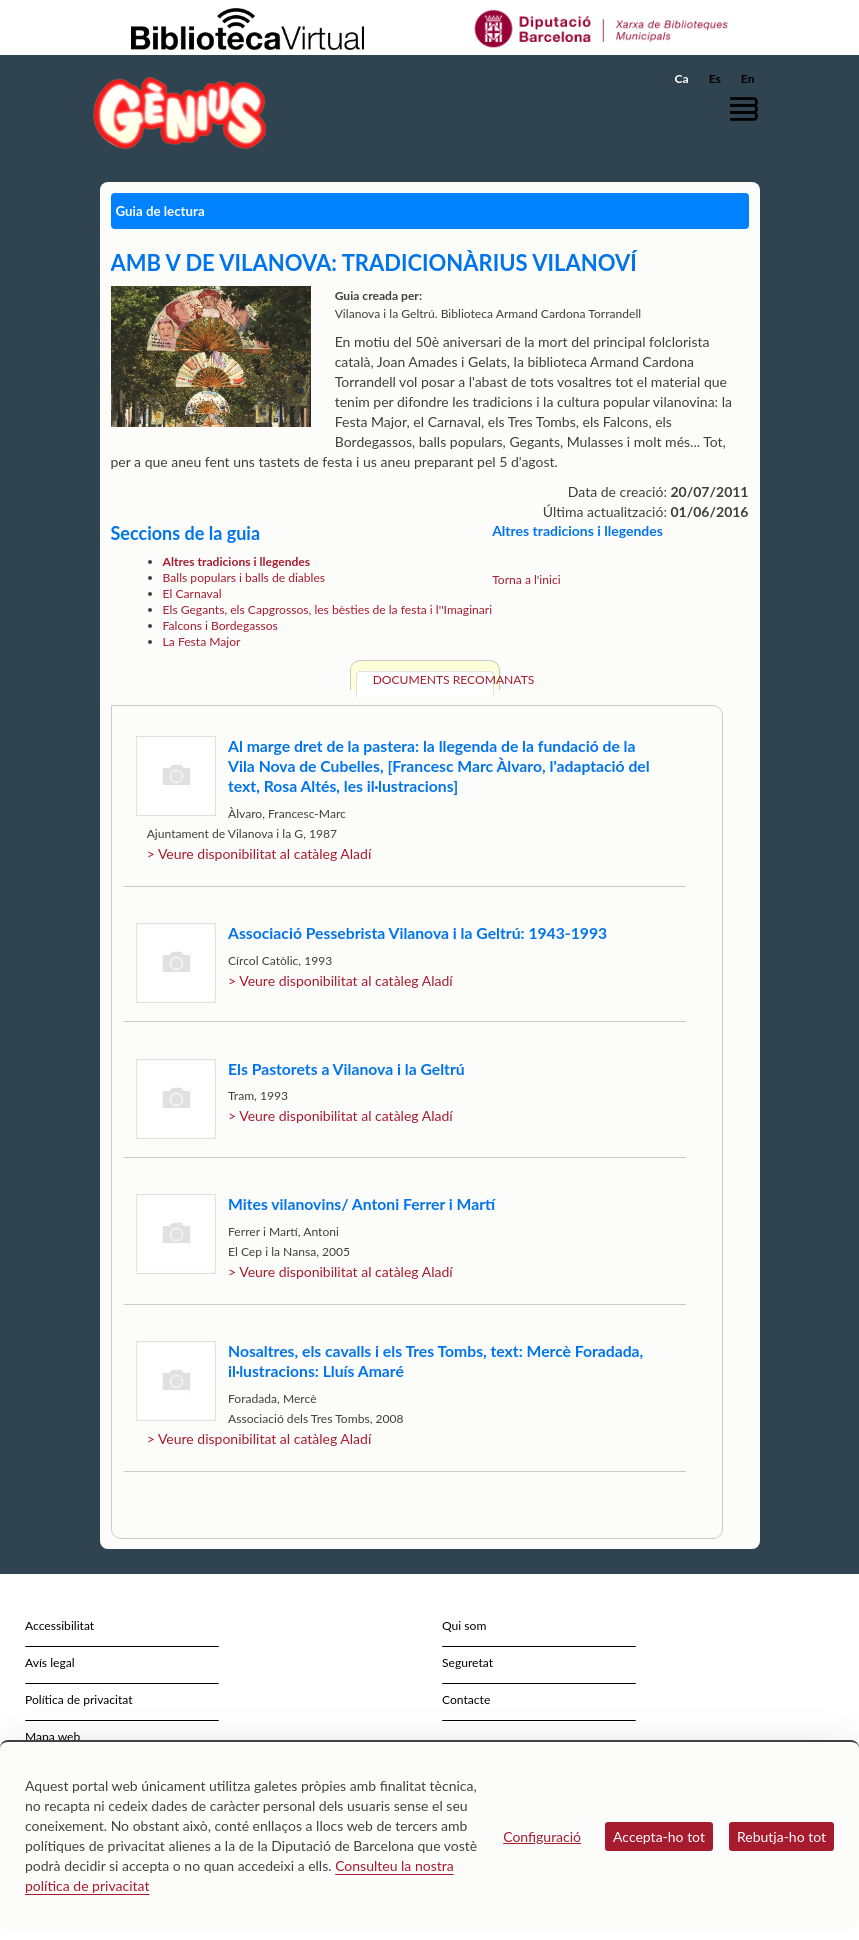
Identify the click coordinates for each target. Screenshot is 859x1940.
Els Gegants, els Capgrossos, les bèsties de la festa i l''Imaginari (328, 609)
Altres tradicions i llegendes (237, 561)
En (748, 78)
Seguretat (467, 1662)
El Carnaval (192, 593)
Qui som (464, 1625)
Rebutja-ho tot (781, 1836)
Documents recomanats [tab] (433, 679)
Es (715, 78)
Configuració (542, 1836)
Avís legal (50, 1662)
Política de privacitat (79, 1699)
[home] (180, 112)
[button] (749, 108)
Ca (682, 78)
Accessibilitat (59, 1625)
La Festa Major (202, 641)
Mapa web (52, 1736)
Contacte (466, 1699)
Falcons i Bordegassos (220, 625)
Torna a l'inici (526, 579)
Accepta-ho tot (659, 1836)
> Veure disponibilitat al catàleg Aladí (259, 853)
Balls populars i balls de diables (244, 577)
